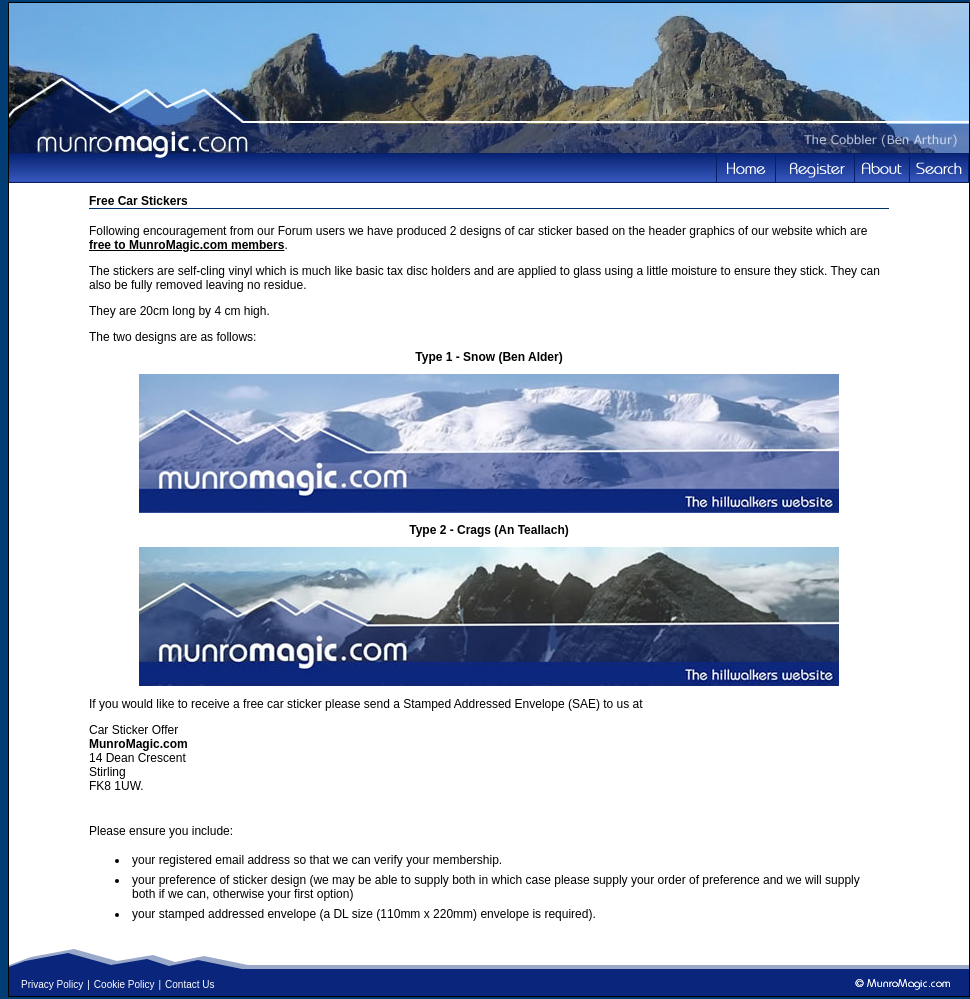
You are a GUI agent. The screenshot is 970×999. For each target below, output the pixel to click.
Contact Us (189, 984)
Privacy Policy (52, 984)
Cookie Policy (124, 984)
